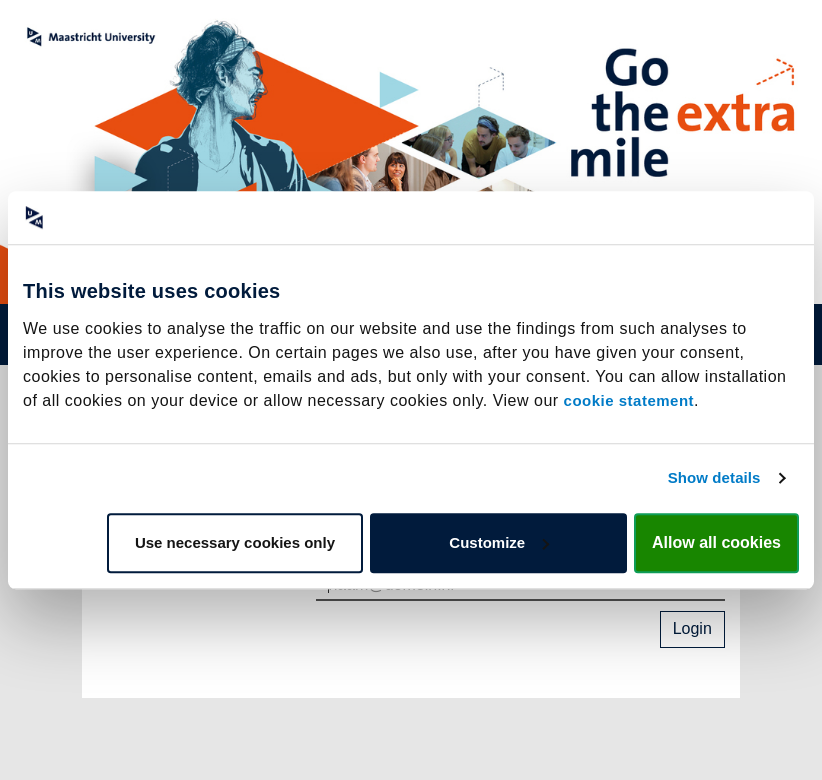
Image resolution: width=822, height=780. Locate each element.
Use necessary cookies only (235, 542)
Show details (714, 477)
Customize (499, 542)
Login (692, 628)
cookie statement (629, 400)
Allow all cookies (716, 542)
